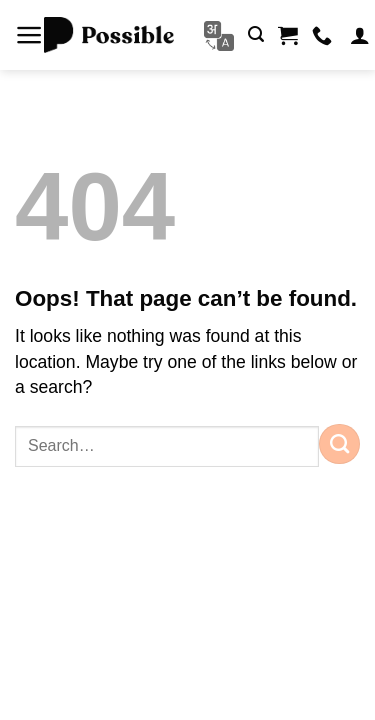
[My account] (360, 35)
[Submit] (339, 444)
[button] (29, 35)
